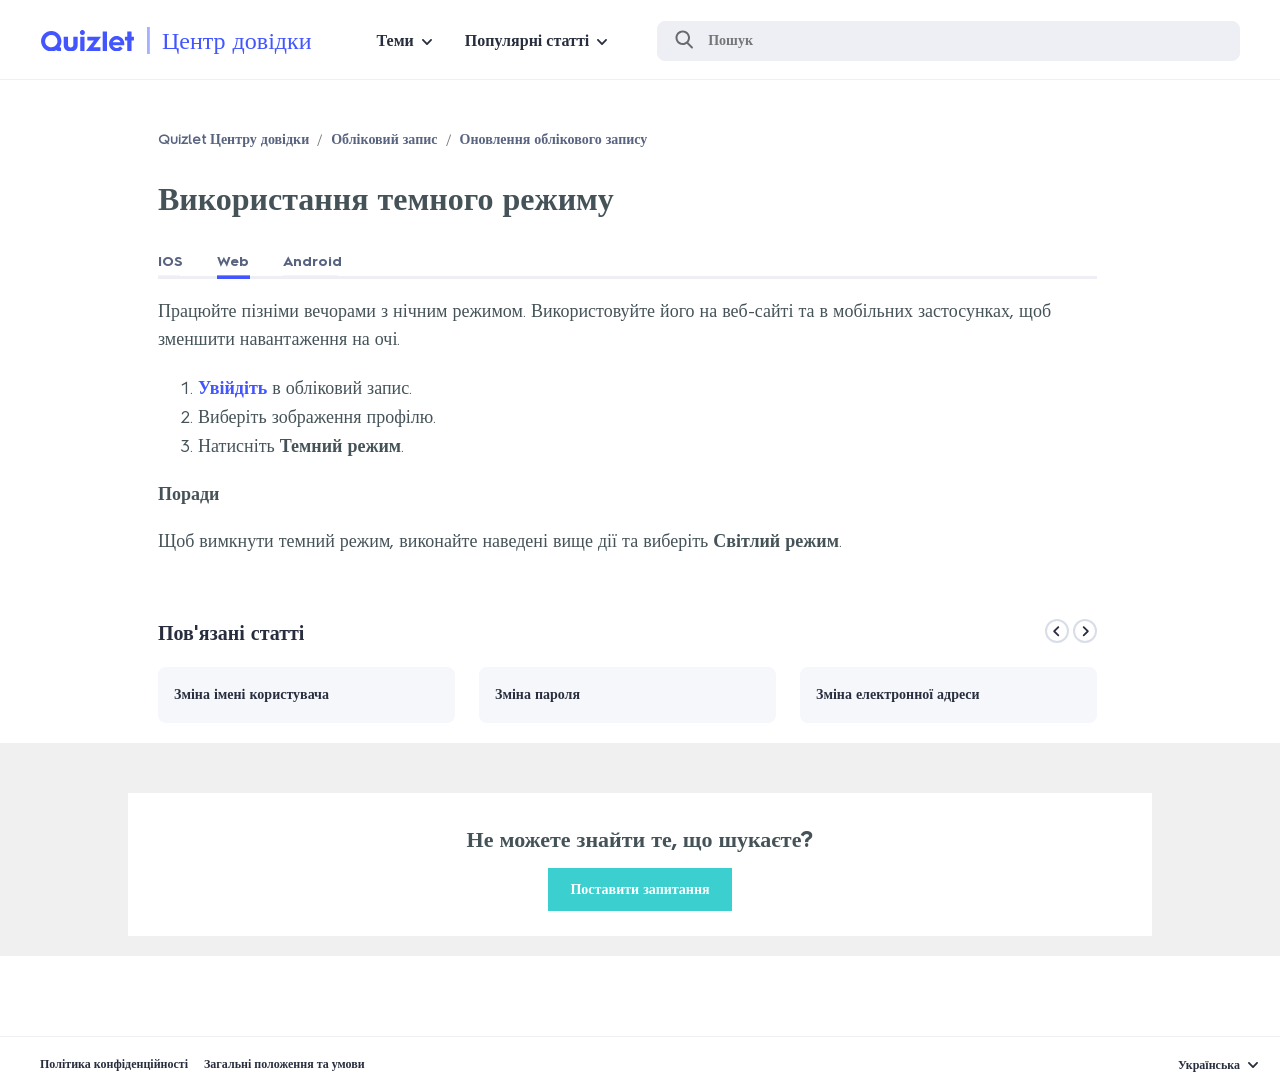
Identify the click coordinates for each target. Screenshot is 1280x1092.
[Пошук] (948, 41)
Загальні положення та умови (284, 1064)
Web (233, 261)
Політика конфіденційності (114, 1064)
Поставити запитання (639, 889)
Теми (395, 40)
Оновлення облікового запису (554, 139)
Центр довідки (237, 40)
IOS (170, 261)
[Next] (1085, 631)
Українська (1209, 1065)
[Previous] (1057, 631)
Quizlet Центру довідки (233, 139)
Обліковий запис (384, 139)
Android (312, 261)
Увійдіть (232, 388)
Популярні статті (527, 40)
